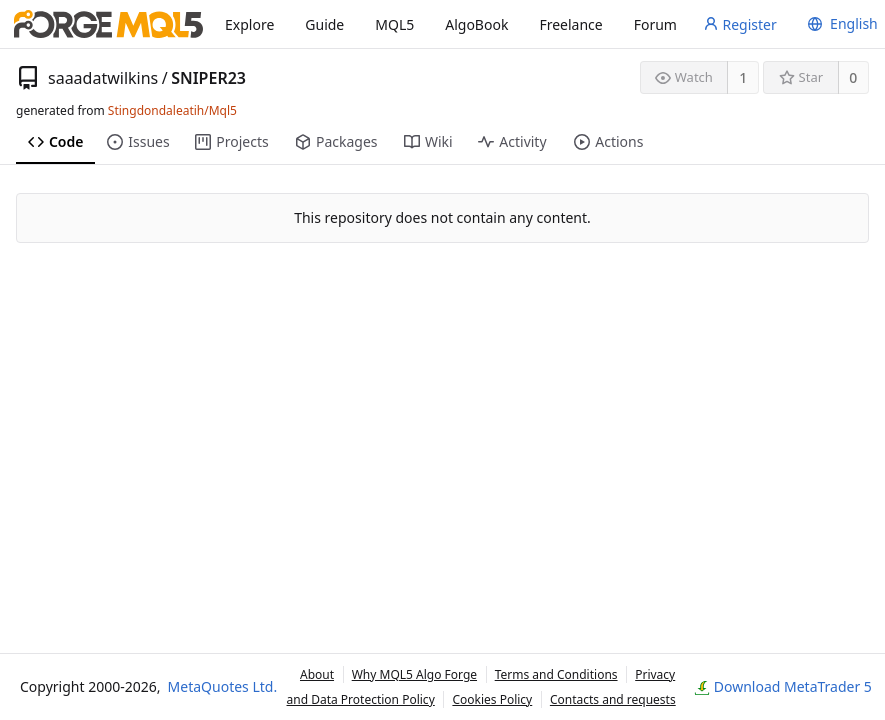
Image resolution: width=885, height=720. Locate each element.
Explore (249, 24)
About (317, 674)
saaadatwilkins (103, 78)
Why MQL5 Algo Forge (414, 674)
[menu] (840, 24)
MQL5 (394, 24)
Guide (324, 24)
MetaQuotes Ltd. (223, 686)
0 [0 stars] (853, 77)
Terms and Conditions (556, 674)
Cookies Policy (492, 699)
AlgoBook (476, 24)
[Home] (108, 24)
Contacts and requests (613, 699)
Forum (655, 24)
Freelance (570, 24)
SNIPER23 (208, 78)
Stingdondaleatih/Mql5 (172, 110)
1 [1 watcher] (743, 77)
